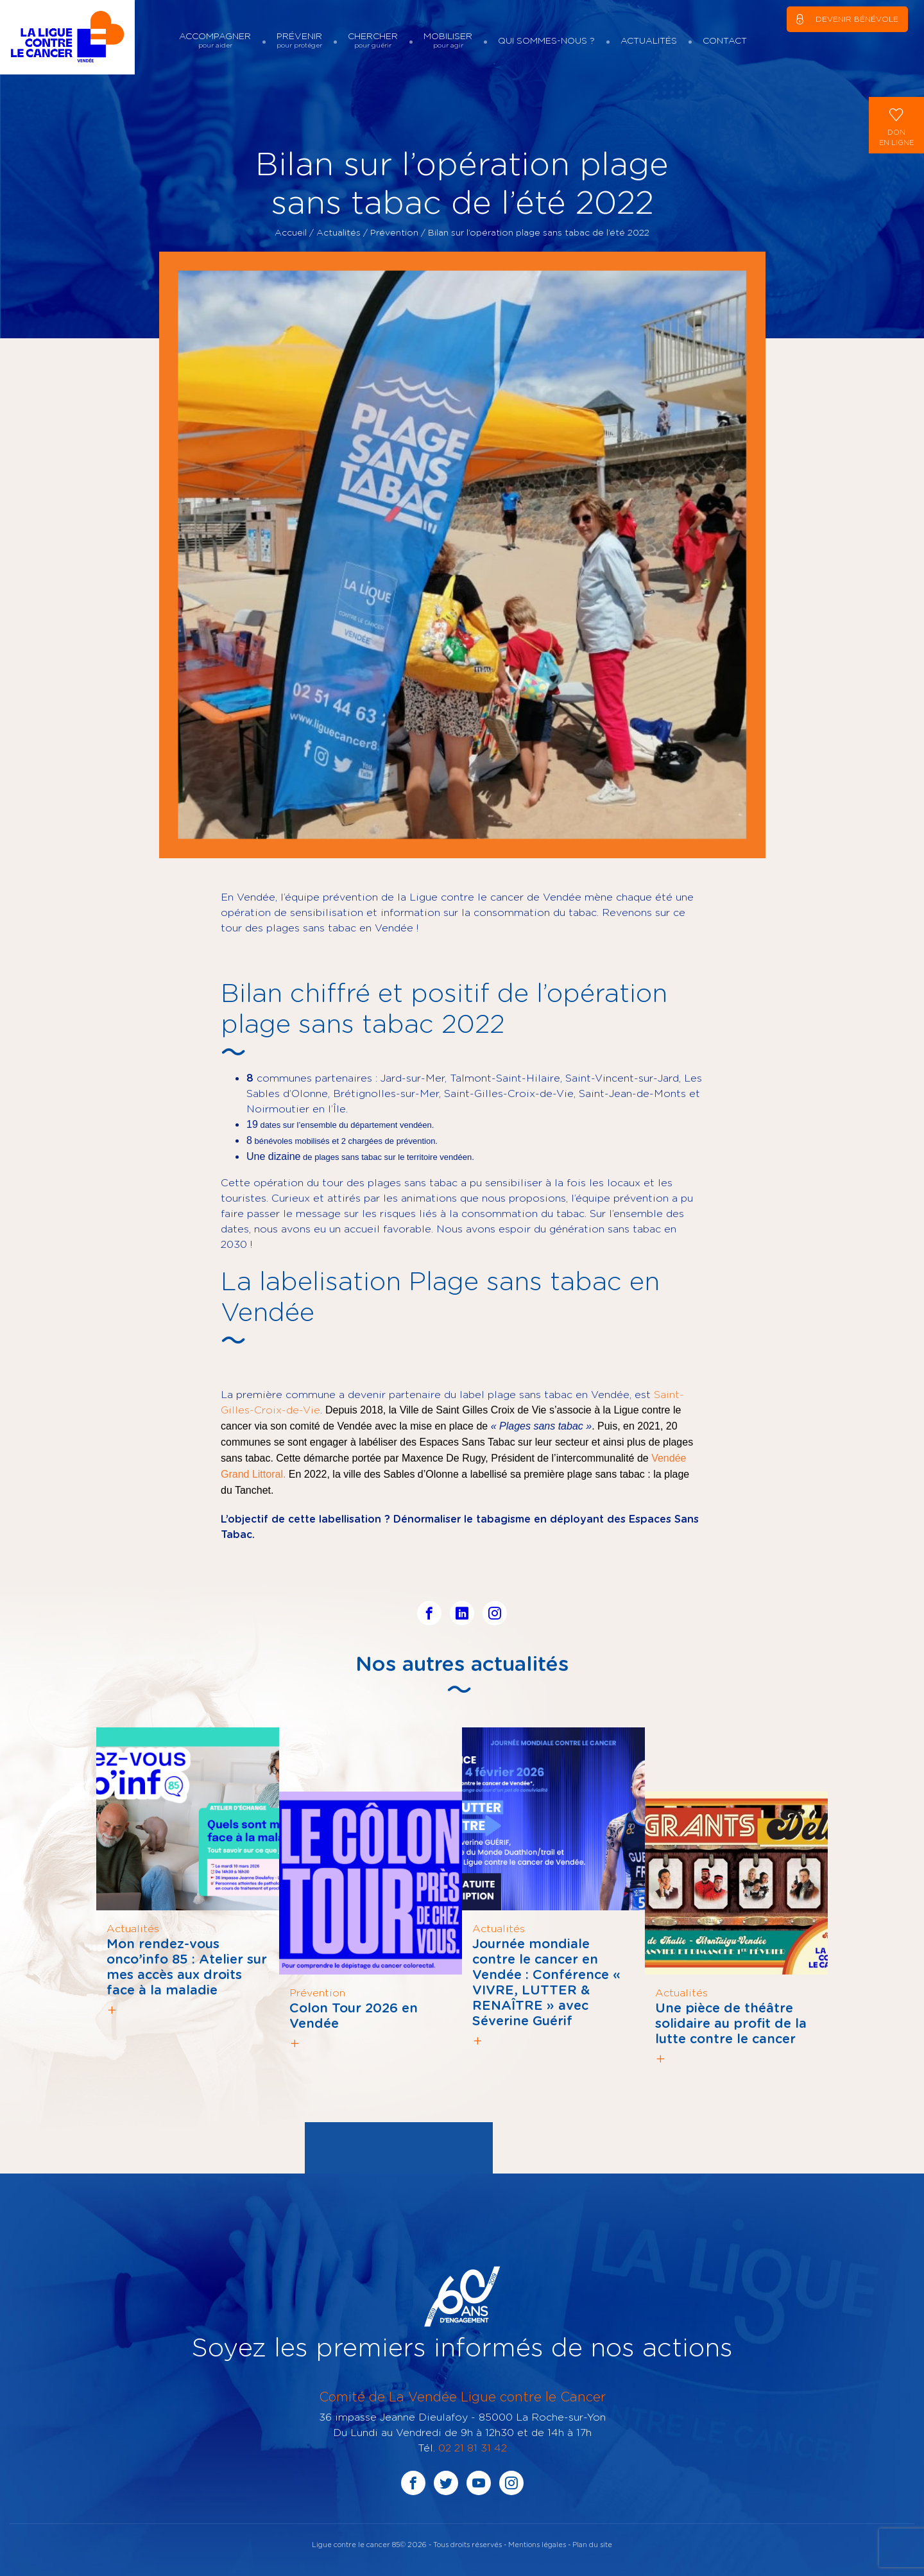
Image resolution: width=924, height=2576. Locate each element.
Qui (546, 40)
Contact (725, 40)
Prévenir (299, 40)
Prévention (394, 232)
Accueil (291, 232)
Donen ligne (896, 124)
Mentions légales (537, 2544)
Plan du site (592, 2544)
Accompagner (215, 40)
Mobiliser (448, 40)
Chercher (373, 40)
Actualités (648, 40)
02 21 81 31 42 (472, 2447)
